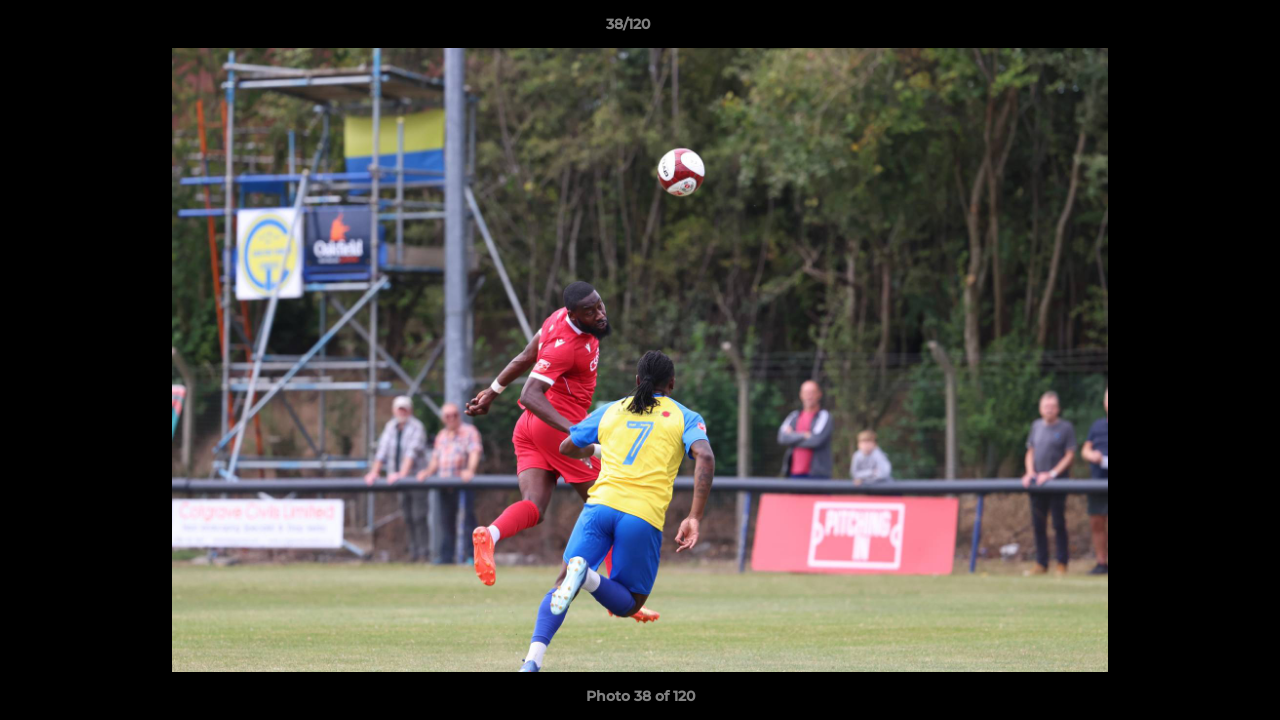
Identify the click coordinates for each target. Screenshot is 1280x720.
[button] (1196, 29)
